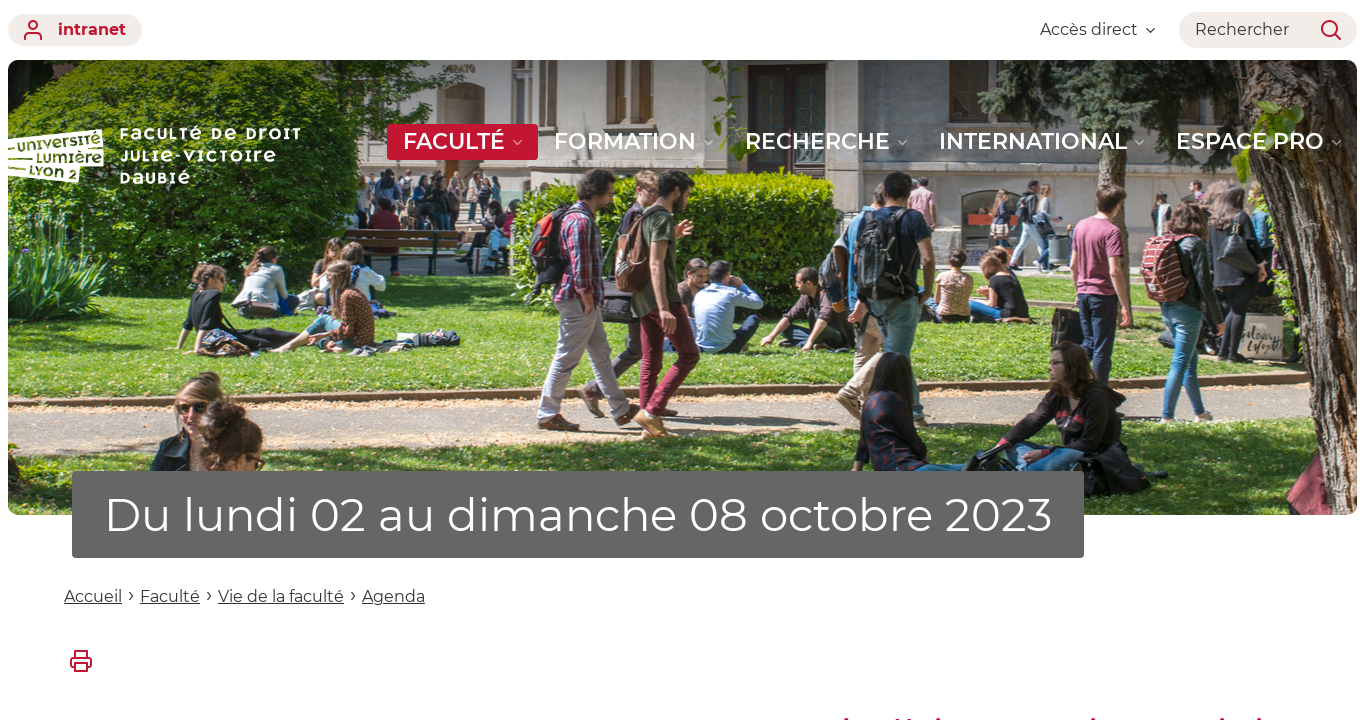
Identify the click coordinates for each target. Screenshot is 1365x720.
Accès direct (1097, 29)
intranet (75, 30)
